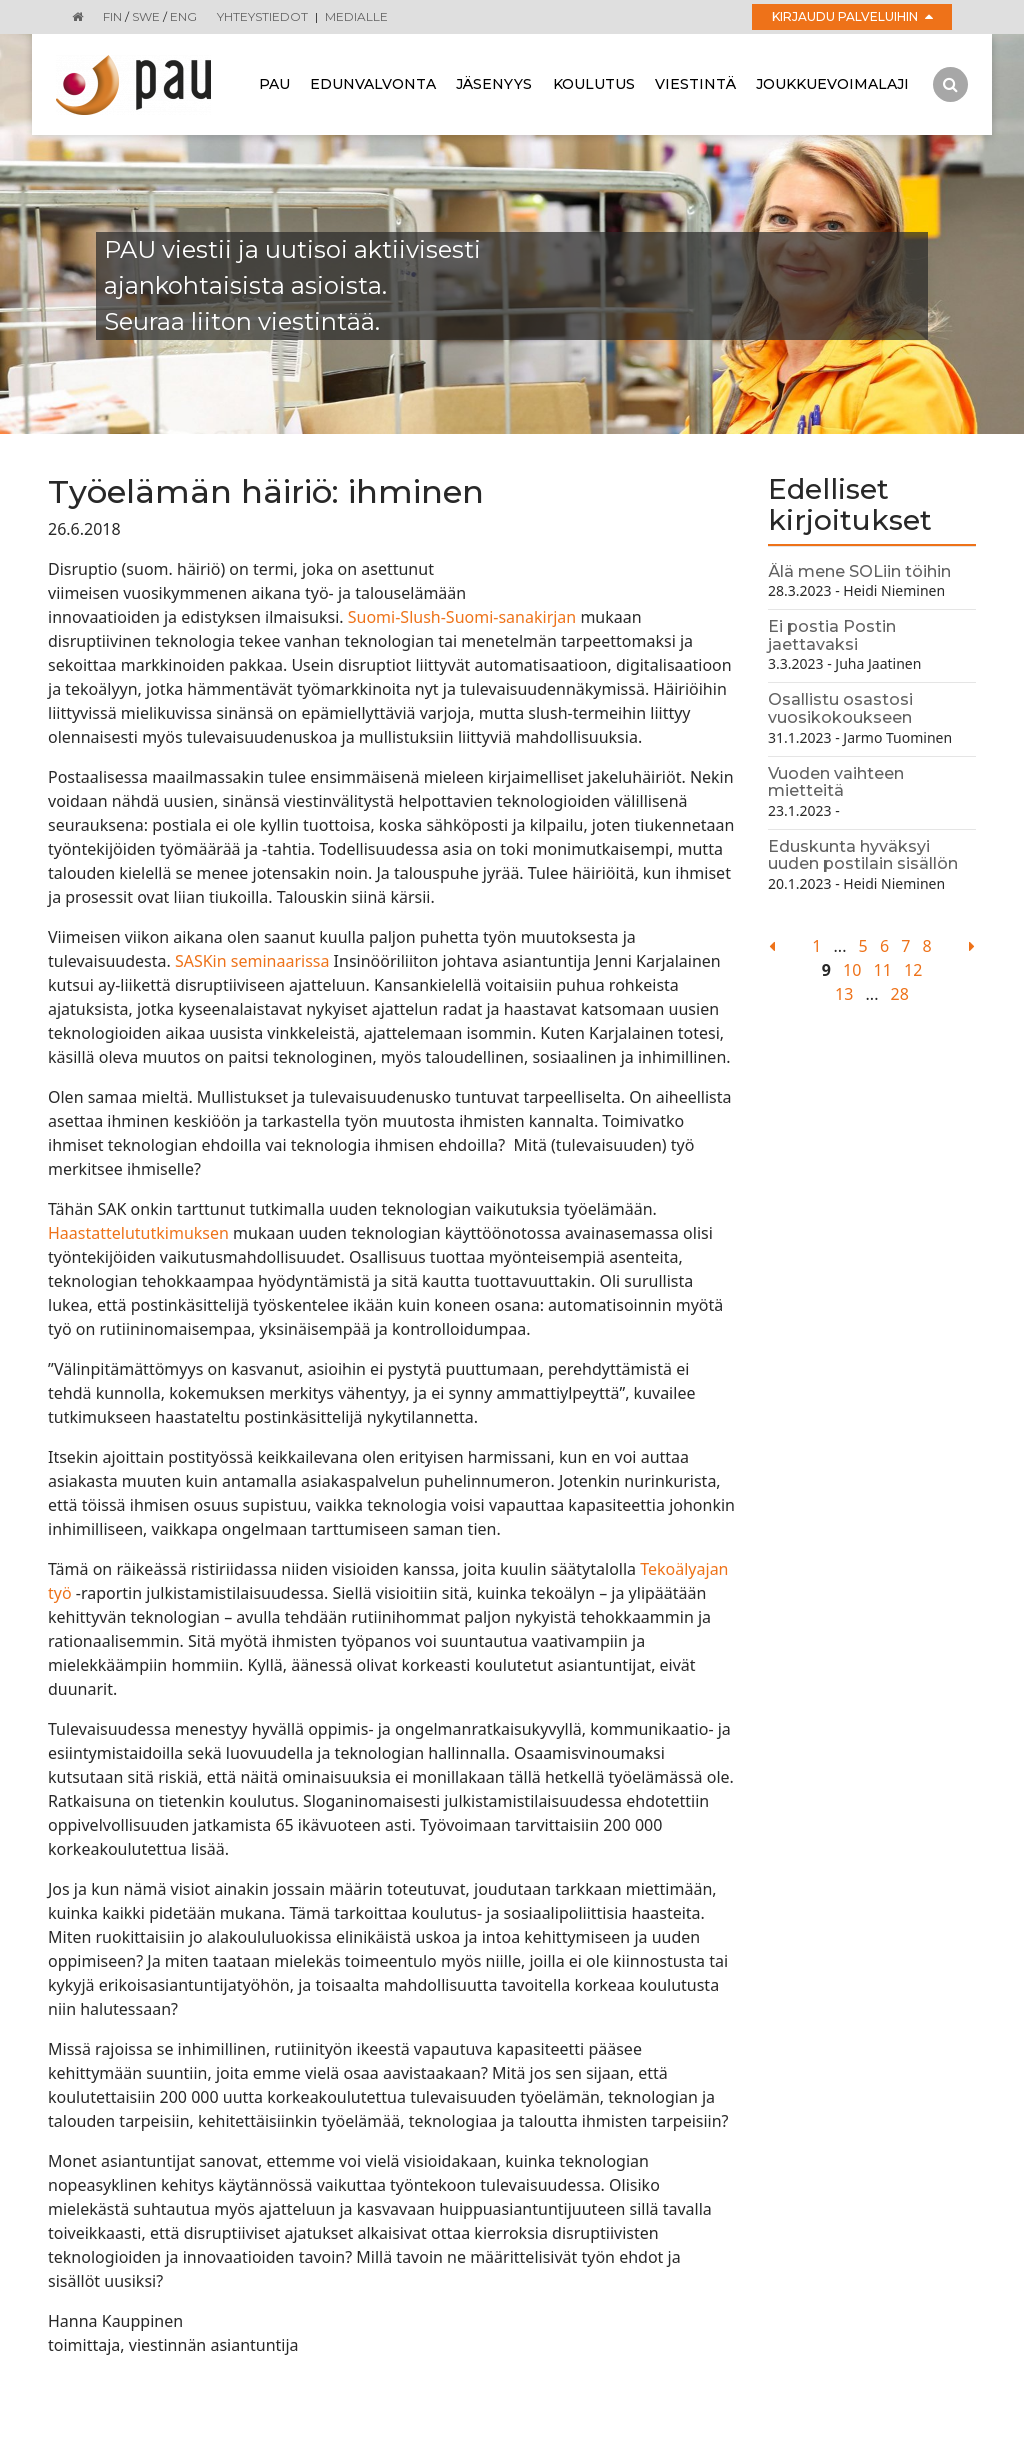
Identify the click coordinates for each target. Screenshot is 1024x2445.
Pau (274, 84)
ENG (183, 16)
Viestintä (695, 84)
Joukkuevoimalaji (832, 84)
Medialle (356, 16)
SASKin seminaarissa (254, 961)
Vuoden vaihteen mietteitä (836, 782)
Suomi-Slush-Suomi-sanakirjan (462, 617)
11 (883, 970)
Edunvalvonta (373, 84)
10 (852, 970)
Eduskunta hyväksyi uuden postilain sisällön (863, 855)
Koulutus (594, 84)
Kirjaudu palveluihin (852, 16)
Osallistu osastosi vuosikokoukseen (840, 708)
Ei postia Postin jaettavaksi (832, 635)
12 (913, 970)
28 (900, 994)
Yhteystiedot (262, 16)
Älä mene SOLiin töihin (859, 571)
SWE (146, 16)
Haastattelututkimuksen (138, 1233)
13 (844, 994)
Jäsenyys (494, 84)
